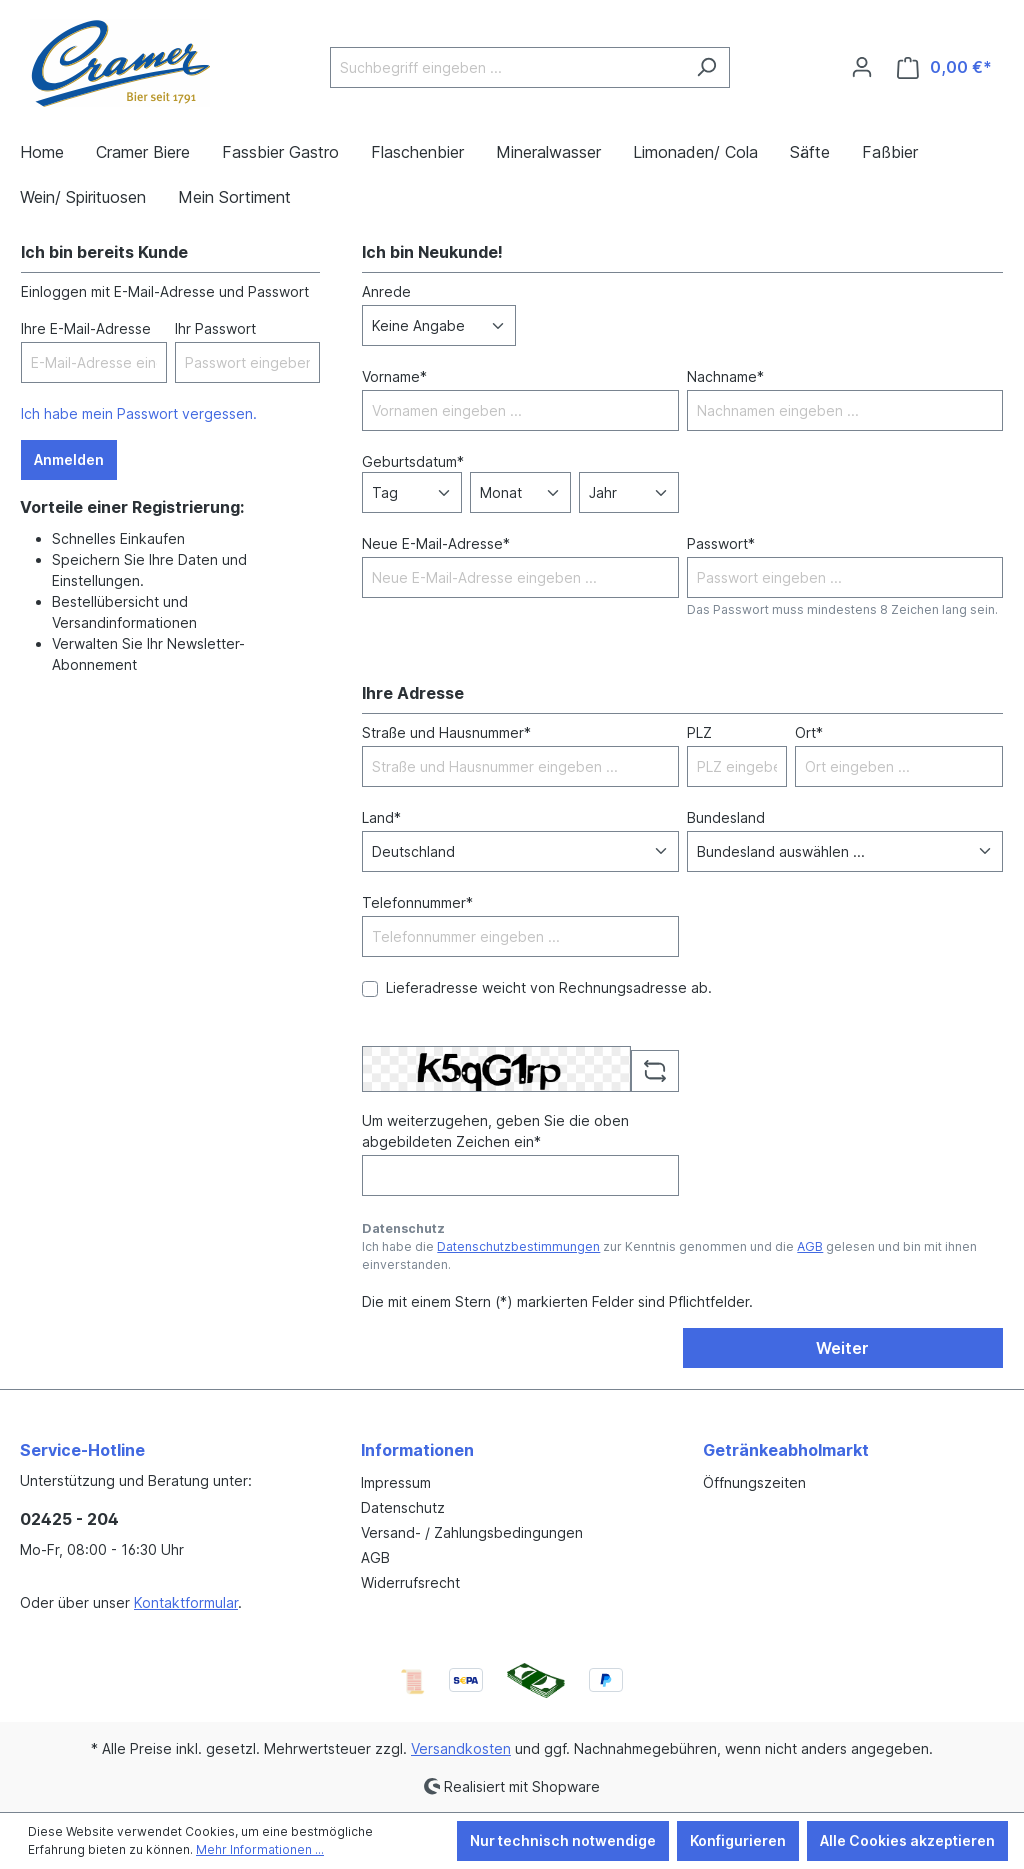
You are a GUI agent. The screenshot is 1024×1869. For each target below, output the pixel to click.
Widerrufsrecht (410, 1582)
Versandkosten (461, 1748)
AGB (810, 1246)
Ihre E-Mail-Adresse (86, 328)
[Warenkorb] (944, 67)
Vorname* (394, 376)
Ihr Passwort (215, 328)
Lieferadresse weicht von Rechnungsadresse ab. (549, 987)
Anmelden (69, 459)
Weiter (842, 1348)
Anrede (386, 291)
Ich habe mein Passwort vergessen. (139, 413)
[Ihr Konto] (862, 67)
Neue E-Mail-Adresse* (436, 543)
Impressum (396, 1482)
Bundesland (726, 817)
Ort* (809, 732)
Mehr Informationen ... (260, 1849)
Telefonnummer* (417, 902)
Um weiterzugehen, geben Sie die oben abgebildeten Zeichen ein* (495, 1131)
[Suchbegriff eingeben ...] (507, 67)
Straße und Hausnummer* (446, 732)
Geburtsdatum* (413, 461)
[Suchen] (706, 67)
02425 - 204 (69, 1519)
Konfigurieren (738, 1840)
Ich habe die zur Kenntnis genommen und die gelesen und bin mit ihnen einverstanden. (669, 1255)
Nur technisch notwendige (563, 1840)
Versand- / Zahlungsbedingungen (472, 1532)
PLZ (699, 732)
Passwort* (721, 543)
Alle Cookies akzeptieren (907, 1840)
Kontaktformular (186, 1602)
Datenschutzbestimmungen (518, 1246)
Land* (381, 817)
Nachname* (725, 376)
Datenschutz (403, 1507)
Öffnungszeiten (754, 1482)
